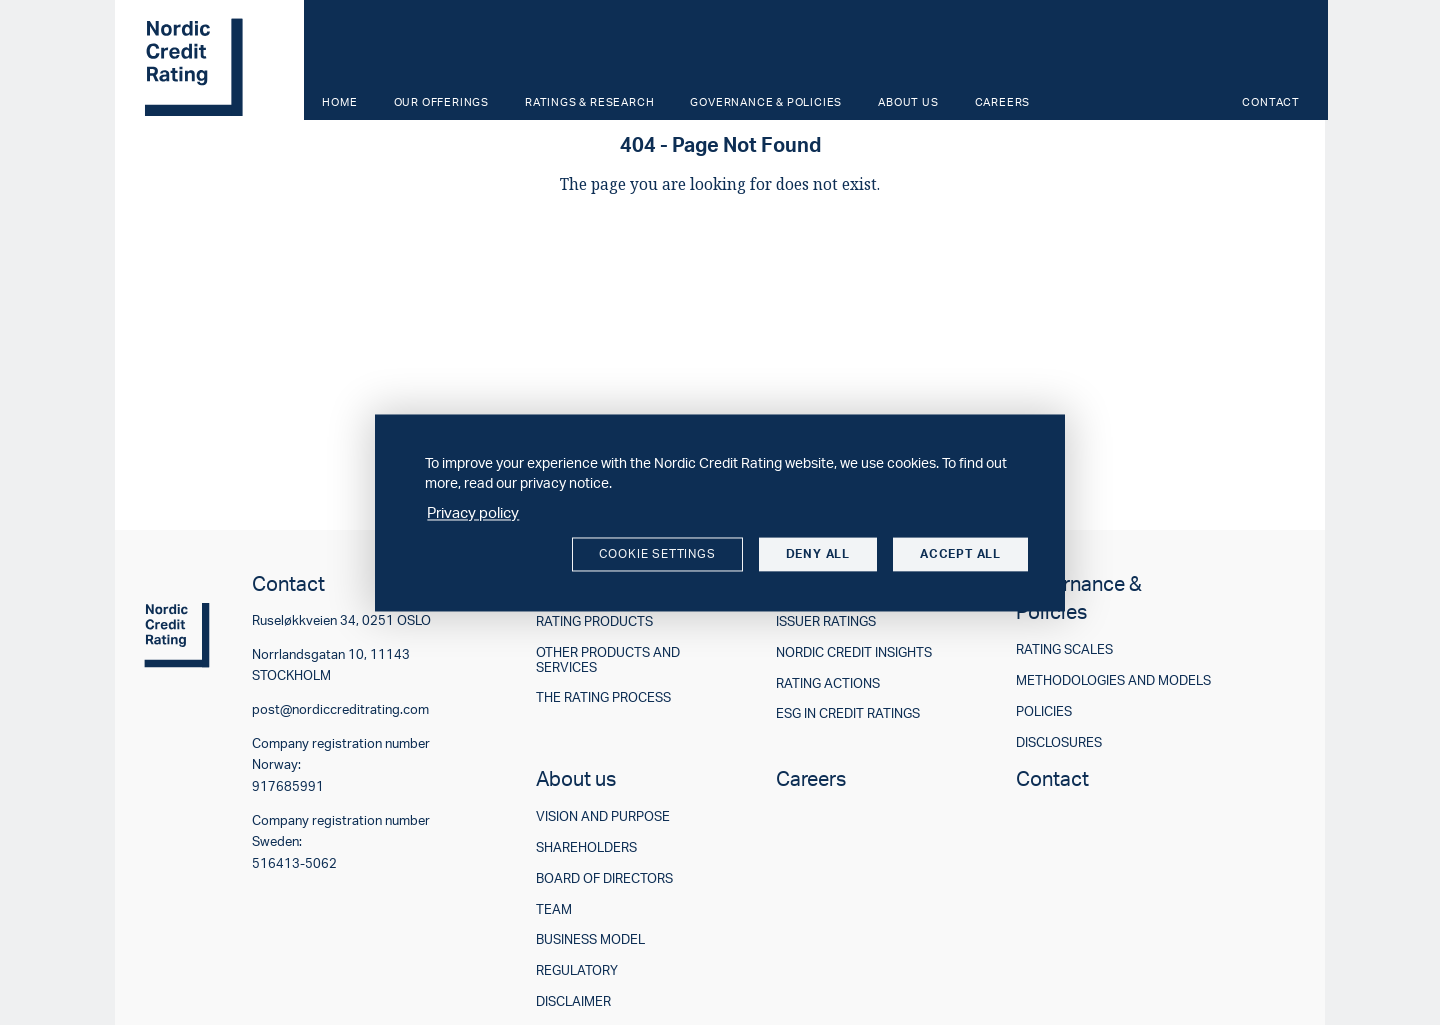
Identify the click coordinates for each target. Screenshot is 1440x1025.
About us (908, 102)
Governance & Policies (766, 102)
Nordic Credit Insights (854, 652)
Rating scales (1064, 649)
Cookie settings (657, 554)
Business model (590, 939)
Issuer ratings (826, 621)
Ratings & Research (589, 102)
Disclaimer (573, 1001)
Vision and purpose (603, 816)
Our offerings (441, 102)
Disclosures (1059, 742)
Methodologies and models (1113, 680)
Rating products (594, 621)
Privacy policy (473, 513)
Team (554, 909)
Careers (1003, 102)
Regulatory (577, 970)
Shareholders (586, 847)
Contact (1271, 102)
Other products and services (608, 659)
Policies (1044, 711)
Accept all (960, 554)
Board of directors (604, 878)
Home (339, 102)
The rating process (603, 697)
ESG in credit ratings (848, 713)
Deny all (818, 554)
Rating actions (828, 683)
